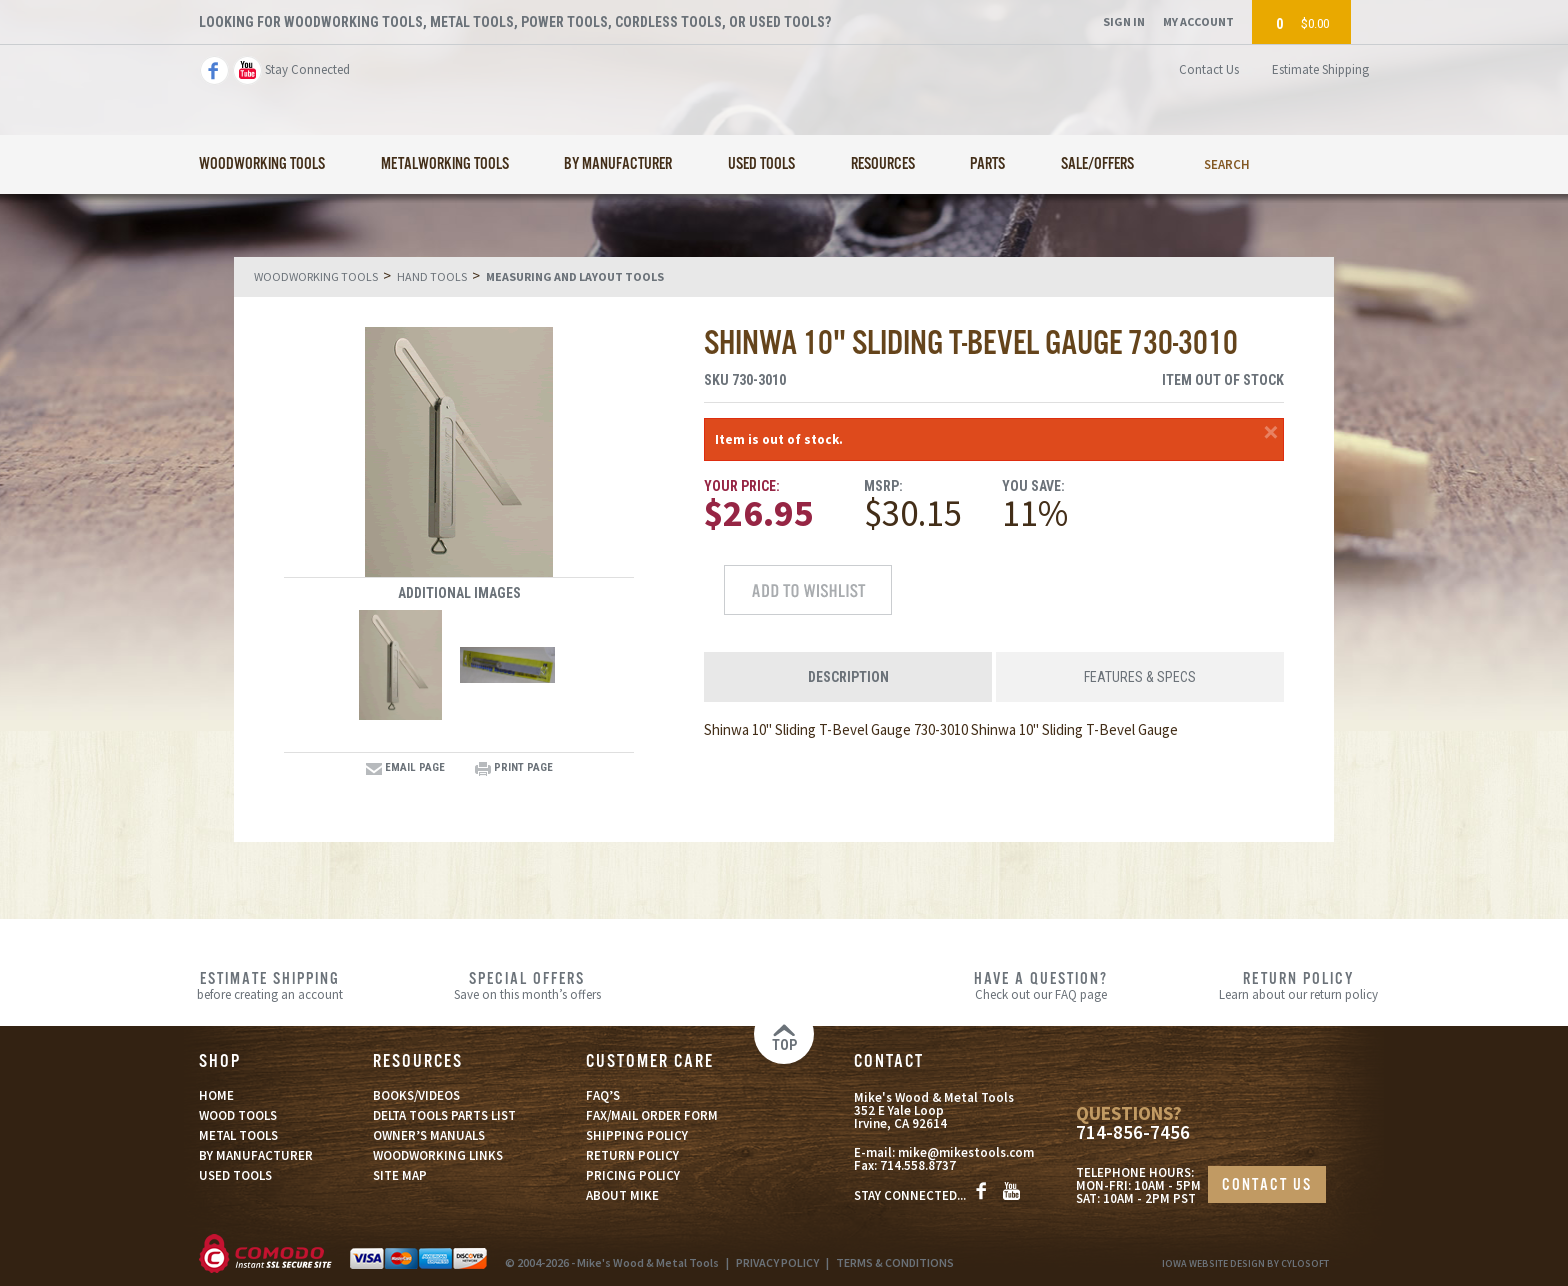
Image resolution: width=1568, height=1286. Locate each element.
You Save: (1033, 486)
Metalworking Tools (445, 164)
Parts (987, 164)
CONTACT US (1267, 1185)
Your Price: (742, 486)
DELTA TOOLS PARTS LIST (444, 1115)
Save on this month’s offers (527, 985)
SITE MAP (400, 1175)
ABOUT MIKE (622, 1195)
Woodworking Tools (262, 164)
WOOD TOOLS (238, 1115)
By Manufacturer (618, 164)
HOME (216, 1095)
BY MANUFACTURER (256, 1155)
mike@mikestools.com (966, 1152)
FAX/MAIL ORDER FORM (652, 1115)
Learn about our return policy (1298, 985)
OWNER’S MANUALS (429, 1135)
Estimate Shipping (1320, 69)
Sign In (1124, 21)
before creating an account (270, 985)
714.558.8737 (918, 1165)
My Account (1198, 21)
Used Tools (761, 164)
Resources (883, 164)
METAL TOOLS (238, 1135)
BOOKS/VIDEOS (416, 1095)
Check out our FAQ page (1041, 985)
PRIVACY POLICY (777, 1262)
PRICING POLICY (633, 1175)
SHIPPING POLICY (637, 1135)
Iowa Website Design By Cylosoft (1245, 1263)
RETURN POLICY (632, 1155)
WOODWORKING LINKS (438, 1155)
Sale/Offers (1097, 164)
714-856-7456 (1133, 1132)
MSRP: (883, 486)
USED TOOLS (235, 1175)
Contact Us (1209, 69)
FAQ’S (603, 1095)
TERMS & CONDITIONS (895, 1262)
